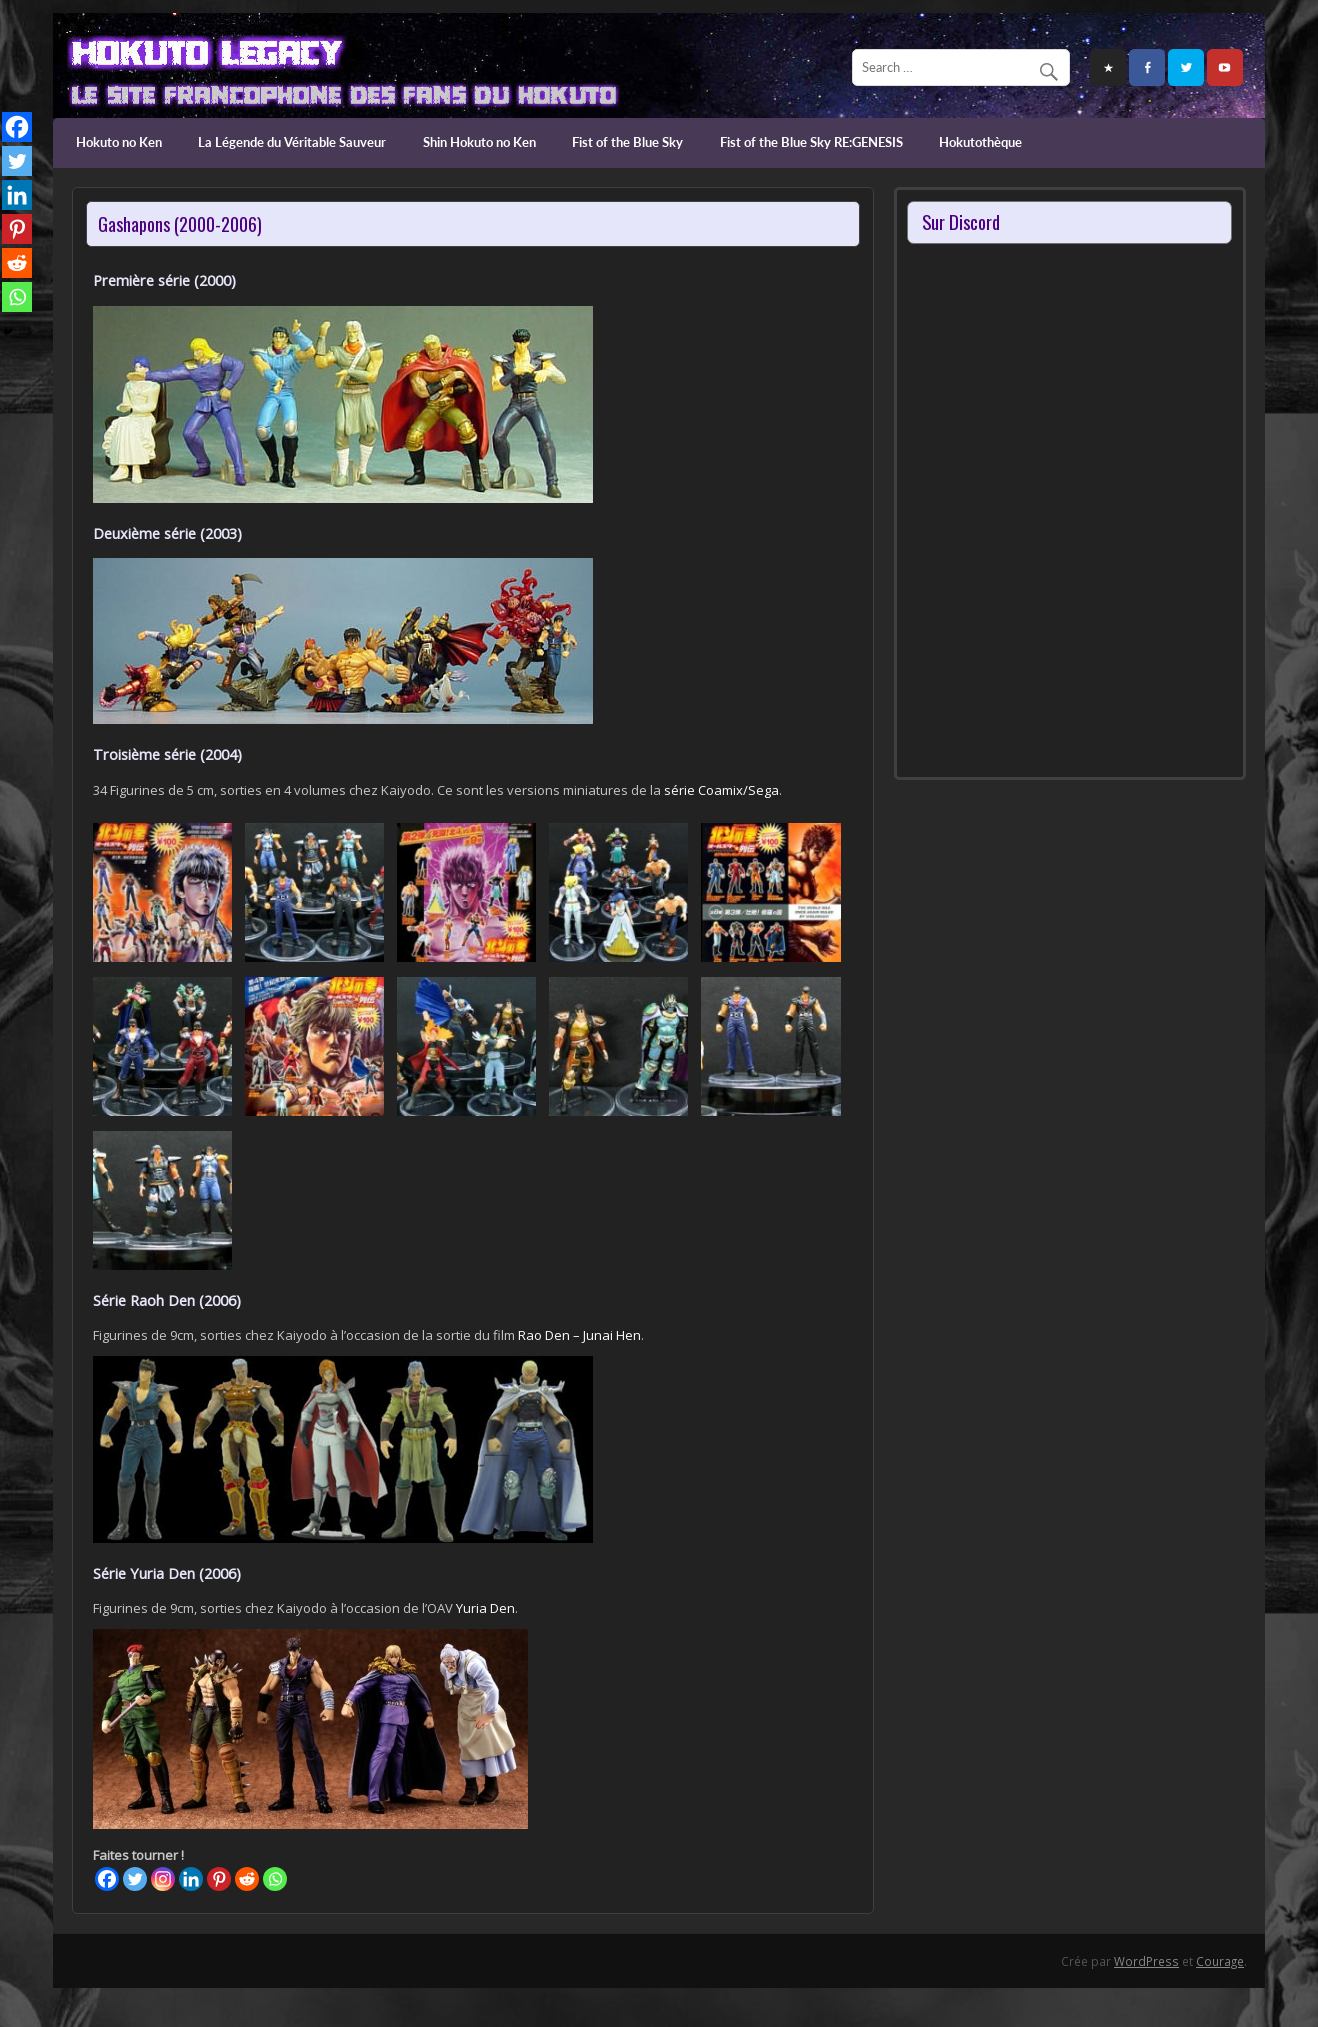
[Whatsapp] (275, 1879)
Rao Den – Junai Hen (579, 1335)
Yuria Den (485, 1608)
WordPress (1146, 1961)
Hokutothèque (980, 142)
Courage (1220, 1961)
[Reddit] (247, 1879)
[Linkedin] (191, 1879)
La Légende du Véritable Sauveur (292, 142)
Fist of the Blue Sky (627, 142)
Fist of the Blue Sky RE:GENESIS (811, 142)
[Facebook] (107, 1879)
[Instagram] (163, 1879)
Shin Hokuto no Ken (479, 142)
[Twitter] (135, 1879)
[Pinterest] (219, 1879)
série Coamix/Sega (721, 790)
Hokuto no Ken (119, 142)
